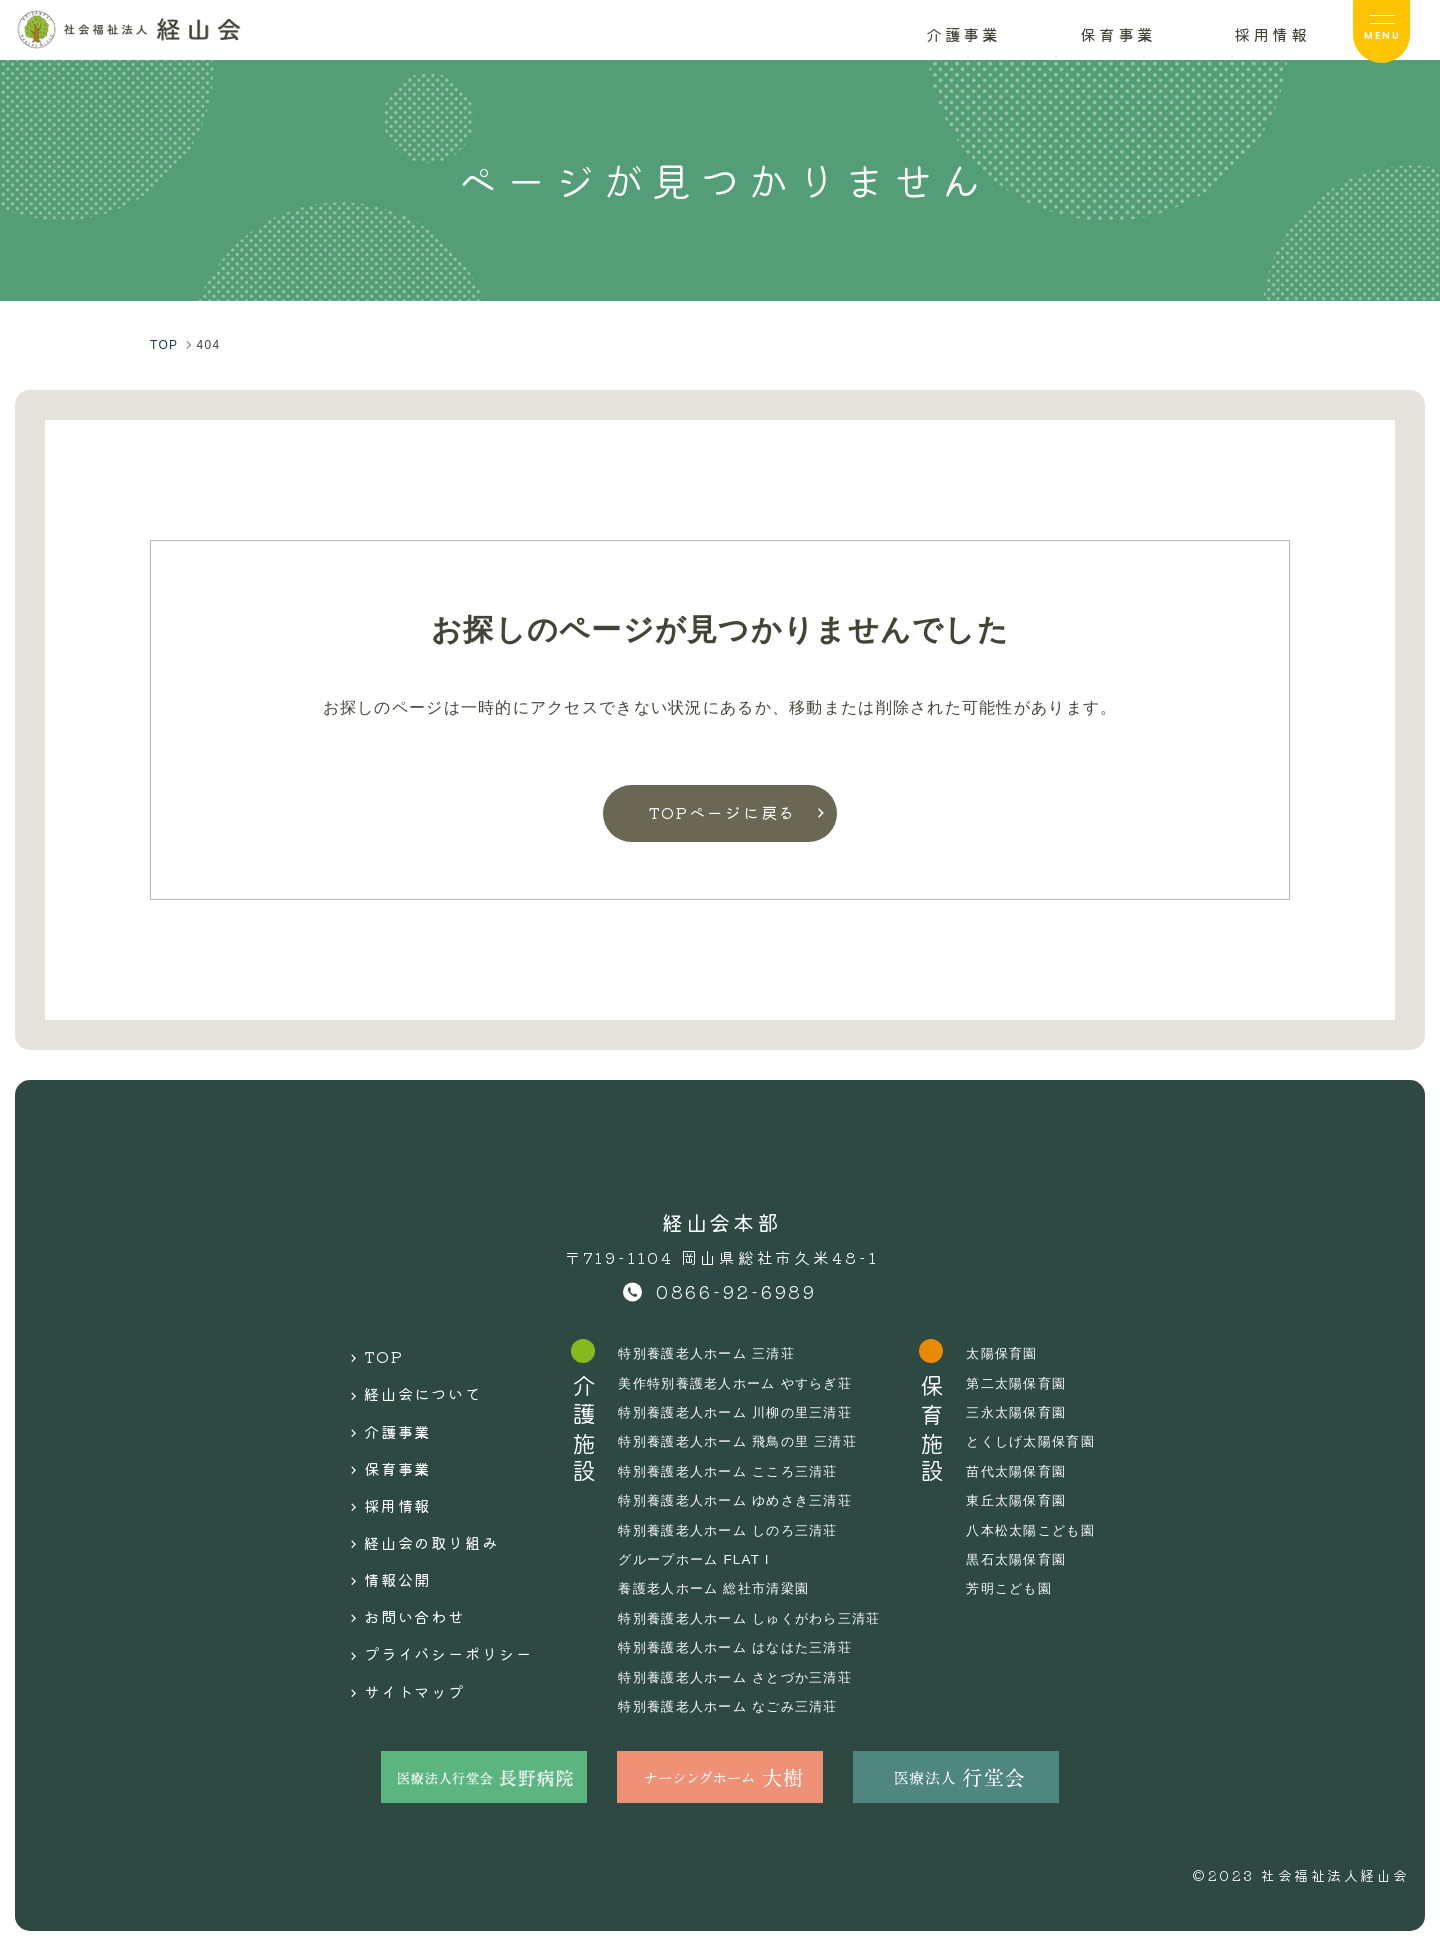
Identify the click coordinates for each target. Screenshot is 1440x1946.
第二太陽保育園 (1035, 1383)
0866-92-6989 (737, 1291)
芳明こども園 (1028, 1588)
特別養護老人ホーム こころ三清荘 (733, 1471)
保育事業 (379, 1447)
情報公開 (379, 1541)
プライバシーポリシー (435, 1604)
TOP (362, 1353)
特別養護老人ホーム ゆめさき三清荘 (741, 1500)
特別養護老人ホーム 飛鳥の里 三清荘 (743, 1441)
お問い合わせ (397, 1573)
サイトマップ (397, 1635)
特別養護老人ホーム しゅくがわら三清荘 (756, 1618)
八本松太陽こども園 (1051, 1530)
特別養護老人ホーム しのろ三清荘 (733, 1530)
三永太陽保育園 (1035, 1412)
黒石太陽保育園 (1035, 1559)
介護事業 (379, 1416)
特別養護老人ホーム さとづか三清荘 (741, 1677)
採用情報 (379, 1479)
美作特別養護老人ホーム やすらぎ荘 (741, 1383)
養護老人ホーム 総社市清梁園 (718, 1588)
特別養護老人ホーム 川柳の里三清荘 (741, 1412)
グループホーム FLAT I (696, 1559)
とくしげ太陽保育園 (1051, 1441)
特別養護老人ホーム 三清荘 (710, 1353)
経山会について (407, 1385)
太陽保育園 (1020, 1353)
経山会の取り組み (416, 1510)
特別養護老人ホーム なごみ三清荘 (733, 1706)
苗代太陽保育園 (1035, 1471)
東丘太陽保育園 (1035, 1500)
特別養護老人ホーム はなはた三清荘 (741, 1647)
